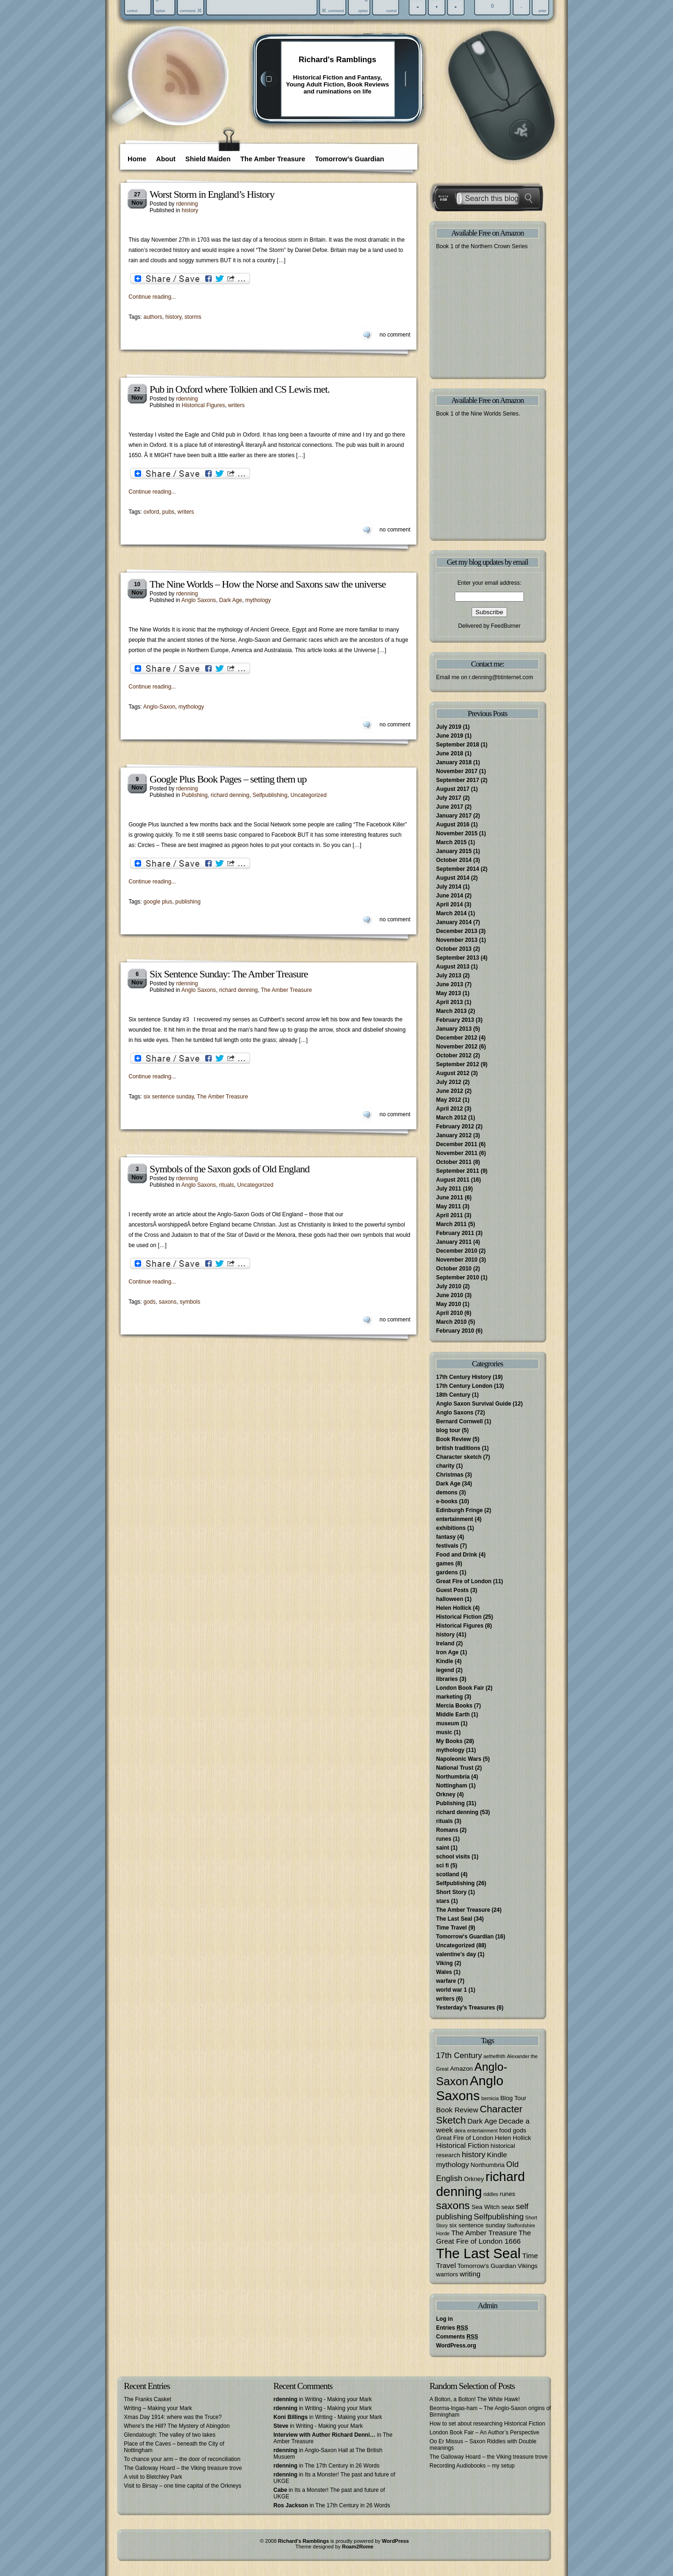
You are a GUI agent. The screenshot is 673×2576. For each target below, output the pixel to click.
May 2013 (448, 993)
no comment (394, 334)
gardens (447, 1572)
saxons (168, 1302)
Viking (444, 1963)
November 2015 (457, 833)
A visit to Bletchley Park (153, 2477)
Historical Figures (203, 405)
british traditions (458, 1448)
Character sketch (458, 1457)
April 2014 (449, 904)
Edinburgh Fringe (459, 1510)
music (444, 1732)
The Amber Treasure (272, 159)
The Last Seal (454, 1919)
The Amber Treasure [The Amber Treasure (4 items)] (484, 2233)
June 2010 (449, 1295)
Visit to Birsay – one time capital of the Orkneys (182, 2486)
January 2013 (454, 1029)
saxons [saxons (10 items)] (453, 2205)
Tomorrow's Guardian (465, 1936)
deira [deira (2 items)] (459, 2130)
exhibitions (450, 1528)
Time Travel (451, 1927)
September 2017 (457, 780)
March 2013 (451, 1011)
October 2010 (454, 1268)
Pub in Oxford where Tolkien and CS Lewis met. (239, 389)
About (166, 159)
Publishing (195, 795)
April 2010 (449, 1313)
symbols (189, 1302)
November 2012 (457, 1046)
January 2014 (454, 922)
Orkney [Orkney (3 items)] (474, 2178)
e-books (447, 1501)
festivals (447, 1546)
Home (137, 159)
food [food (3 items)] (505, 2130)
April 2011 (449, 1215)
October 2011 (454, 1162)
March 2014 (451, 913)
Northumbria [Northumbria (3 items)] (488, 2164)
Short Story (451, 1892)
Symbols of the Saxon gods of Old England (229, 1169)
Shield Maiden (208, 159)
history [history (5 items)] (474, 2154)
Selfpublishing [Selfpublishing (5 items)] (499, 2216)
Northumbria (453, 1776)
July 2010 (448, 1286)
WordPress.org (456, 2345)
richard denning (230, 795)
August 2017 (452, 789)
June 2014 (449, 895)
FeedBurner (505, 626)
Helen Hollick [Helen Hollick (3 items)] (513, 2137)
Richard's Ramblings (337, 59)
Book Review (453, 1439)
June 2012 (449, 1091)
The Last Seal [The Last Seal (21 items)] (478, 2253)
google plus (157, 901)
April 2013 (449, 1002)
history (190, 210)
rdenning (187, 204)
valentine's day (456, 1954)
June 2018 (449, 753)
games (445, 1563)
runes (443, 1839)
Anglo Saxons (198, 600)
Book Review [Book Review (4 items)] (457, 2110)
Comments (457, 2336)
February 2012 (455, 1126)
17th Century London (464, 1386)
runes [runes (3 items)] (507, 2193)
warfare (446, 1981)
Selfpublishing (269, 795)
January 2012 (454, 1135)
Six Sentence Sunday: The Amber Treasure (229, 974)
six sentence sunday (168, 1096)
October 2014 (454, 860)
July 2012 (448, 1082)
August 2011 (452, 1180)
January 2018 (454, 762)
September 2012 (457, 1064)
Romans (447, 1830)
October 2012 (454, 1055)
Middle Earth (453, 1714)
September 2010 (457, 1277)
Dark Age (230, 600)
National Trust (454, 1768)
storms (193, 317)
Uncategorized (309, 795)
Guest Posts (452, 1590)
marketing (449, 1696)
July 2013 (448, 975)
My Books (449, 1741)
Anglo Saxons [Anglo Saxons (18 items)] (469, 2088)
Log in (444, 2319)
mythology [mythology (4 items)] (452, 2164)
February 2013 (455, 1020)
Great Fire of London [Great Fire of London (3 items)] (464, 2137)
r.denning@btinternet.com (501, 677)
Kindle (444, 1661)
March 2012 (451, 1117)
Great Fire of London (464, 1581)
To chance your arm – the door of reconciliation (182, 2459)
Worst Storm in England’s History (212, 194)
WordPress (395, 2541)
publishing (187, 901)
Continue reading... (152, 297)
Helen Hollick (453, 1608)
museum (447, 1723)
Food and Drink (456, 1554)
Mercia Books (454, 1705)
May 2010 (448, 1304)
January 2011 (454, 1242)
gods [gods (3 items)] (519, 2130)
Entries (452, 2328)
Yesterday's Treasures (465, 2007)
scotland (447, 1874)
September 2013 (457, 957)
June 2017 (449, 807)
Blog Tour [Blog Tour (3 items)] (513, 2098)
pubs (168, 512)
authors (152, 317)
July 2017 (448, 798)
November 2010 (457, 1259)
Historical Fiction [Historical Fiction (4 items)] (462, 2145)
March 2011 (451, 1224)
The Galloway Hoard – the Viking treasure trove (183, 2468)
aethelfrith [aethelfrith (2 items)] (495, 2056)
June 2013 (449, 984)
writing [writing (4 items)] (470, 2274)
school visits (453, 1856)
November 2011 (457, 1153)
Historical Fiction (458, 1617)
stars (443, 1901)
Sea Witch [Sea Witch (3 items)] (486, 2206)
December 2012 (456, 1037)
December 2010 (456, 1251)
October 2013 (454, 949)
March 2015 (451, 842)
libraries (447, 1679)
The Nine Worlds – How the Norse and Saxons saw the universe (268, 584)
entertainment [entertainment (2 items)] (482, 2130)
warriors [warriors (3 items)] (447, 2274)
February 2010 (455, 1330)
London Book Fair (460, 1688)
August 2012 (452, 1073)
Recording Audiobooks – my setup (472, 2465)
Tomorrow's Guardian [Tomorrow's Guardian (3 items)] (487, 2265)
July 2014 (448, 886)
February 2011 (455, 1233)
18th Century (453, 1395)
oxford (151, 512)
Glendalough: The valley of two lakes (169, 2435)
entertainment (454, 1519)
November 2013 (457, 940)
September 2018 (457, 744)
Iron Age (447, 1652)
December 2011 (456, 1144)
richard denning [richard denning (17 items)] (480, 2184)
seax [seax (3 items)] (507, 2206)
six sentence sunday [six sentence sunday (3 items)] (477, 2225)
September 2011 (457, 1171)
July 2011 (448, 1188)
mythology (258, 600)
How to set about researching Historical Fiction (487, 2423)
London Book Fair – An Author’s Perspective (484, 2432)
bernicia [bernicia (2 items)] (490, 2098)
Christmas (450, 1474)
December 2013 (456, 931)
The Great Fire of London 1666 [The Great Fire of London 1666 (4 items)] (483, 2237)
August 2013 (452, 966)
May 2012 (448, 1100)
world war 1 (451, 1990)
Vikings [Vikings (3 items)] (528, 2265)
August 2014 (452, 878)
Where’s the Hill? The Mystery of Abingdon (176, 2426)
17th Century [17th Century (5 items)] (459, 2055)
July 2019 (448, 727)
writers (236, 405)
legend (445, 1670)
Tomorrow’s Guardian (349, 159)
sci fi (442, 1865)
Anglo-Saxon (159, 706)
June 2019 (449, 735)
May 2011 (448, 1206)
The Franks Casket (147, 2399)
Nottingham (451, 1785)
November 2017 (457, 771)
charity (445, 1466)
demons (447, 1492)
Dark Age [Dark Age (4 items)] (482, 2121)
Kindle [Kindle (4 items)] (497, 2155)
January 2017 (454, 815)
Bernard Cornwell (459, 1421)
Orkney (445, 1794)
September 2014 (457, 869)
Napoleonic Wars (458, 1759)
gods (149, 1302)
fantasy (446, 1537)
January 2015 (454, 851)
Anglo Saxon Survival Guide (473, 1403)
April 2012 (449, 1108)
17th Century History (463, 1377)
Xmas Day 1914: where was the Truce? (173, 2417)
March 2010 (451, 1322)
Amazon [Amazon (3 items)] (461, 2068)
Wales (444, 1972)
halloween (449, 1599)
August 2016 (452, 824)
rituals (226, 1185)
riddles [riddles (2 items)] (491, 2194)
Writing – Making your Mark (158, 2408)
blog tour (448, 1430)
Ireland (445, 1643)
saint (442, 1847)
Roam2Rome (357, 2546)
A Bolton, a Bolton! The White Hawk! (475, 2399)
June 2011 (449, 1197)
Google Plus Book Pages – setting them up (228, 779)
